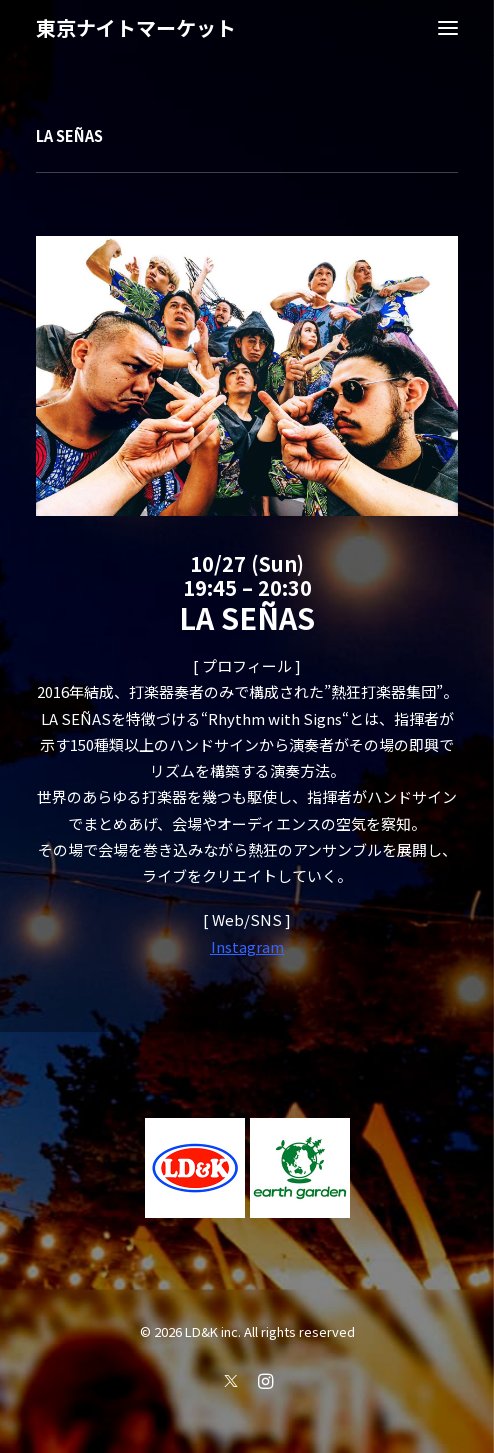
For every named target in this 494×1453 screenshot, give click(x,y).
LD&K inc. (213, 1331)
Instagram (247, 946)
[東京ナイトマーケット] (136, 28)
